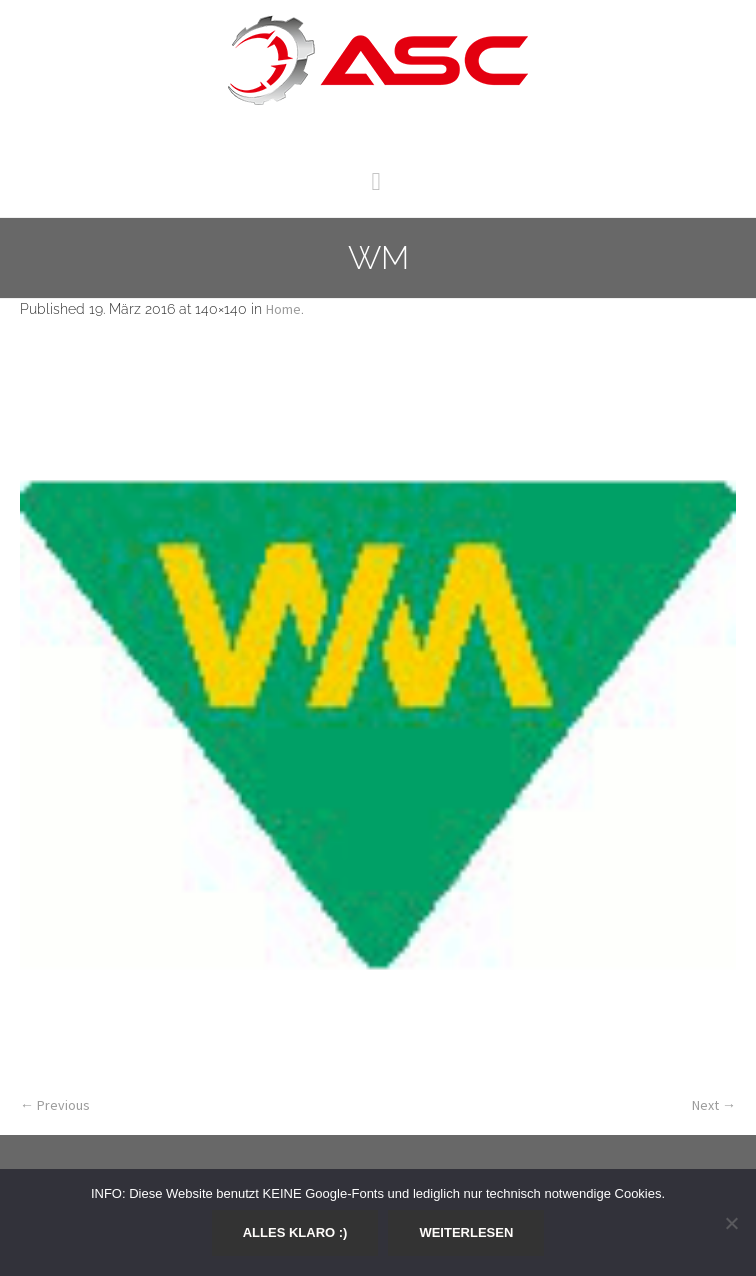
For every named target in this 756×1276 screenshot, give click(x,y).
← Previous (55, 1105)
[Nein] (731, 1223)
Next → (714, 1105)
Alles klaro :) (295, 1232)
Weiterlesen (466, 1232)
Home (283, 309)
